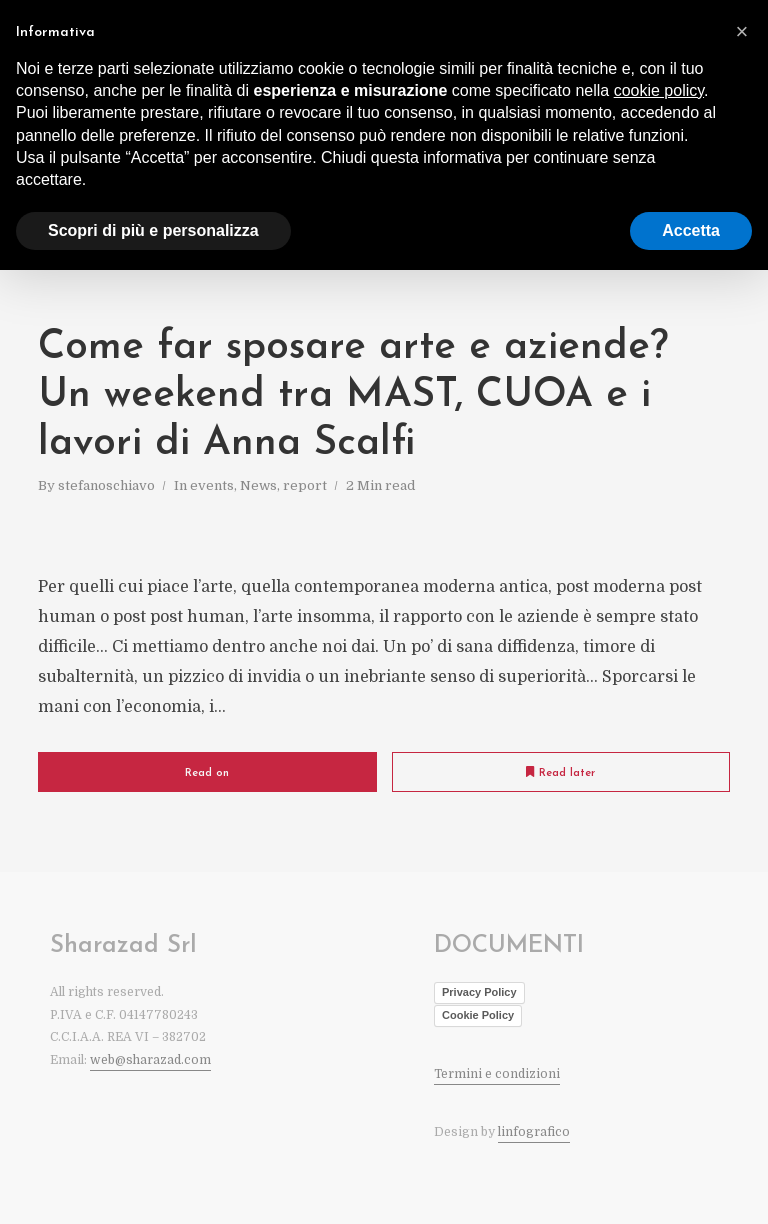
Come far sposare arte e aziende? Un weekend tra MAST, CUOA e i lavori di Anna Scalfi (353, 396)
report (305, 485)
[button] (742, 32)
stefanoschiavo (106, 485)
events (212, 485)
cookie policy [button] (659, 90)
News (258, 485)
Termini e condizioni (497, 1074)
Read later (560, 772)
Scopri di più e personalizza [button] (153, 230)
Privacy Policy (479, 992)
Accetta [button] (691, 230)
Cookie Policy (478, 1015)
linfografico (534, 1132)
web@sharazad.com (150, 1060)
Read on (207, 773)
